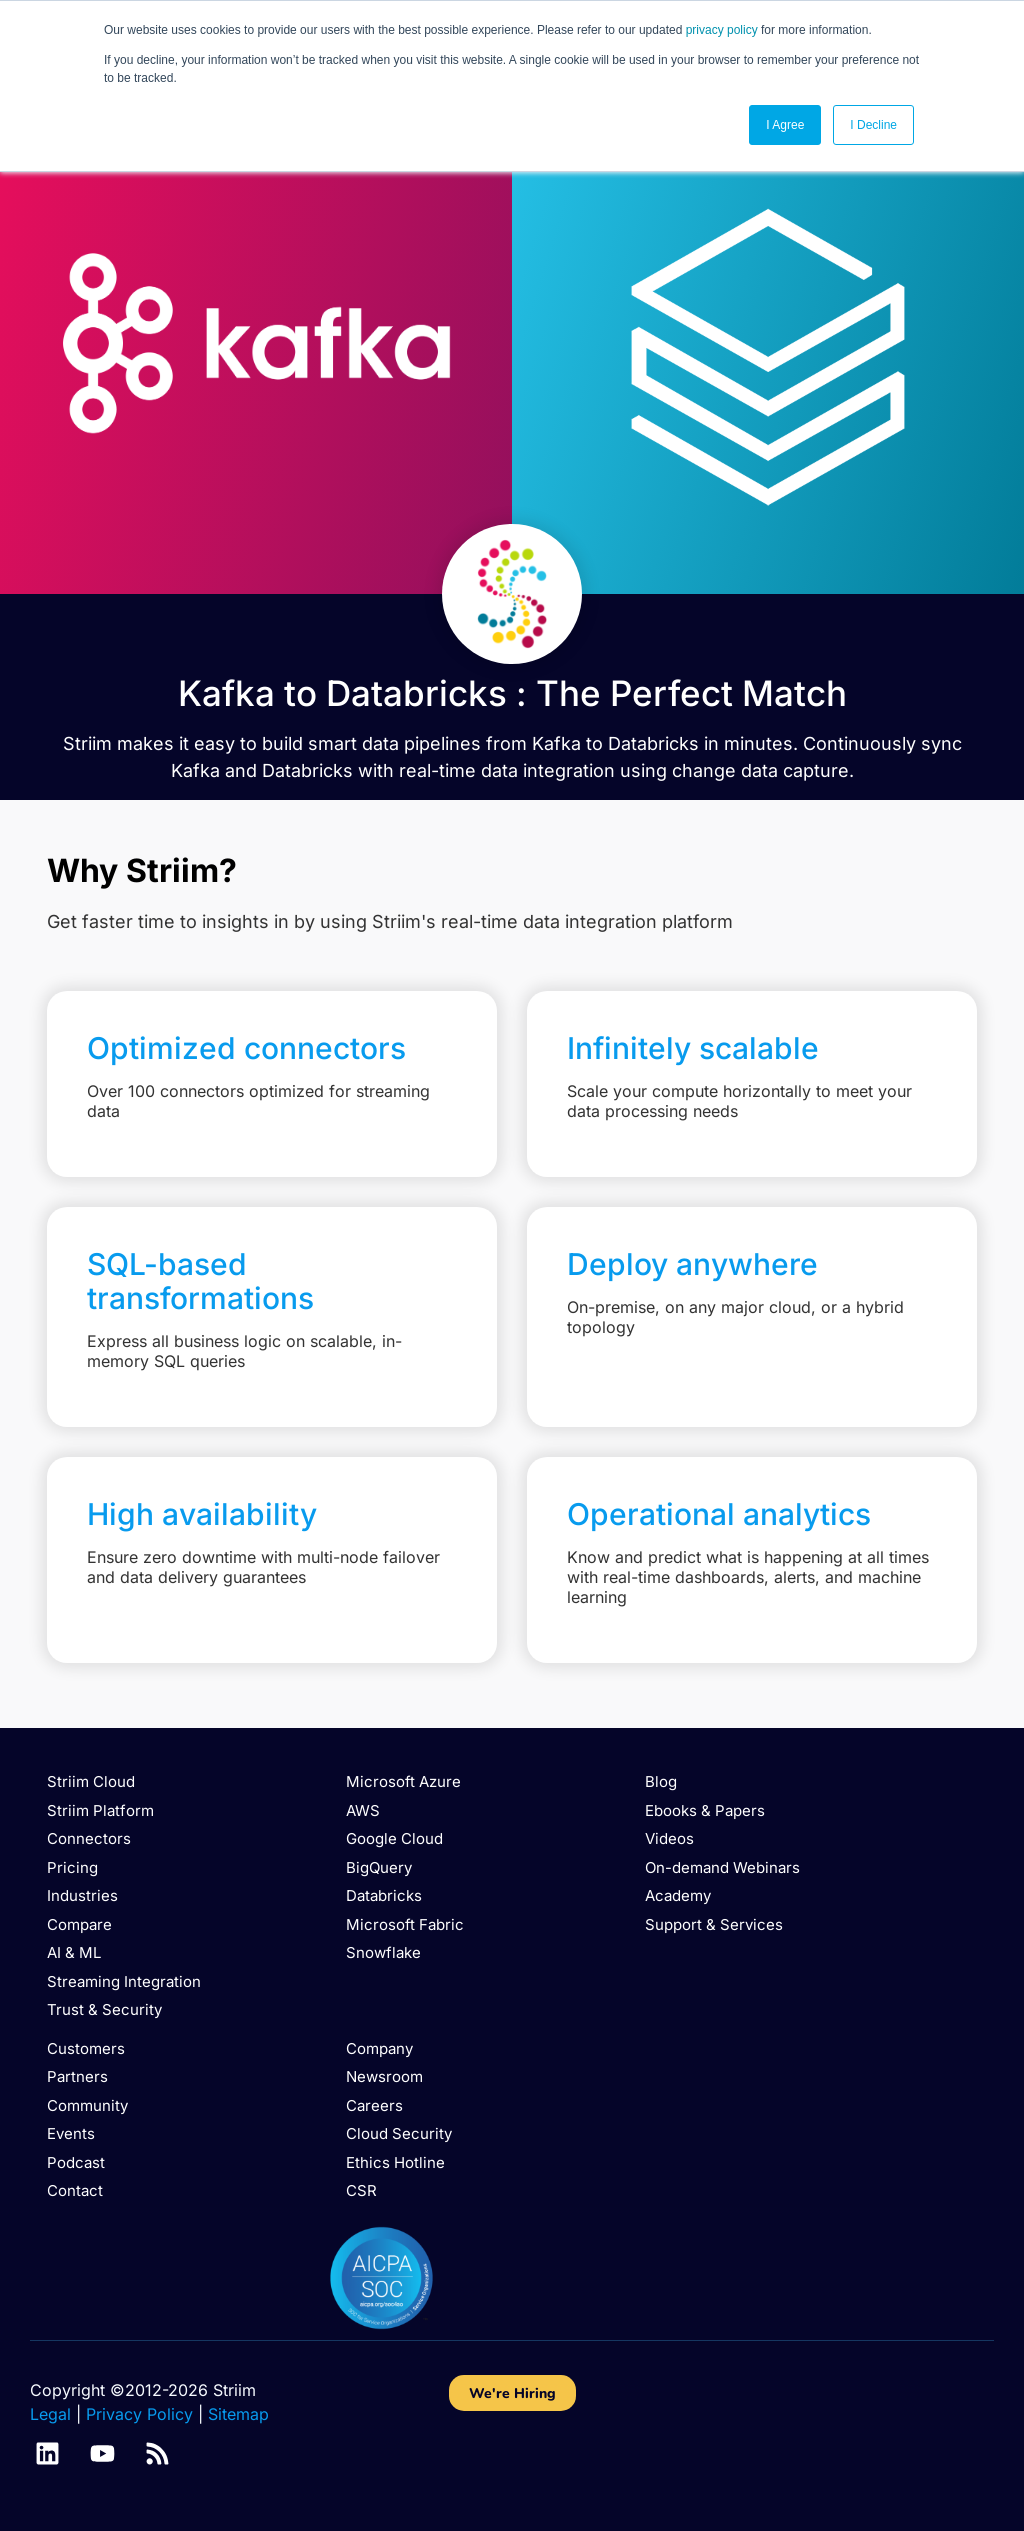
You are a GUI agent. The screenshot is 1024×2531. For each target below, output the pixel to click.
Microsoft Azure (403, 1781)
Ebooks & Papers (705, 1810)
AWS (363, 1810)
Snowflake (383, 1952)
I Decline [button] (873, 125)
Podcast (76, 2162)
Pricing (72, 1867)
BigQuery (379, 1867)
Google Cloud (394, 1838)
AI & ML (74, 1952)
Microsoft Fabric (405, 1924)
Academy (678, 1895)
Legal (50, 2414)
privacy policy (722, 30)
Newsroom (384, 2076)
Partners (77, 2076)
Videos (669, 1838)
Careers (374, 2105)
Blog (661, 1781)
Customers (86, 2048)
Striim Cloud (91, 1781)
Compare (79, 1924)
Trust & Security (104, 2009)
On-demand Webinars (722, 1867)
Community (87, 2105)
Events (71, 2133)
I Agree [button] (785, 125)
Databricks (384, 1895)
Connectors (89, 1838)
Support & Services (714, 1924)
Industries (82, 1895)
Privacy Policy (139, 2414)
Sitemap (238, 2414)
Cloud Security (399, 2133)
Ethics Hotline (395, 2162)
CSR (361, 2190)
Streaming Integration (124, 1981)
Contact (75, 2190)
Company (379, 2048)
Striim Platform (100, 1810)
